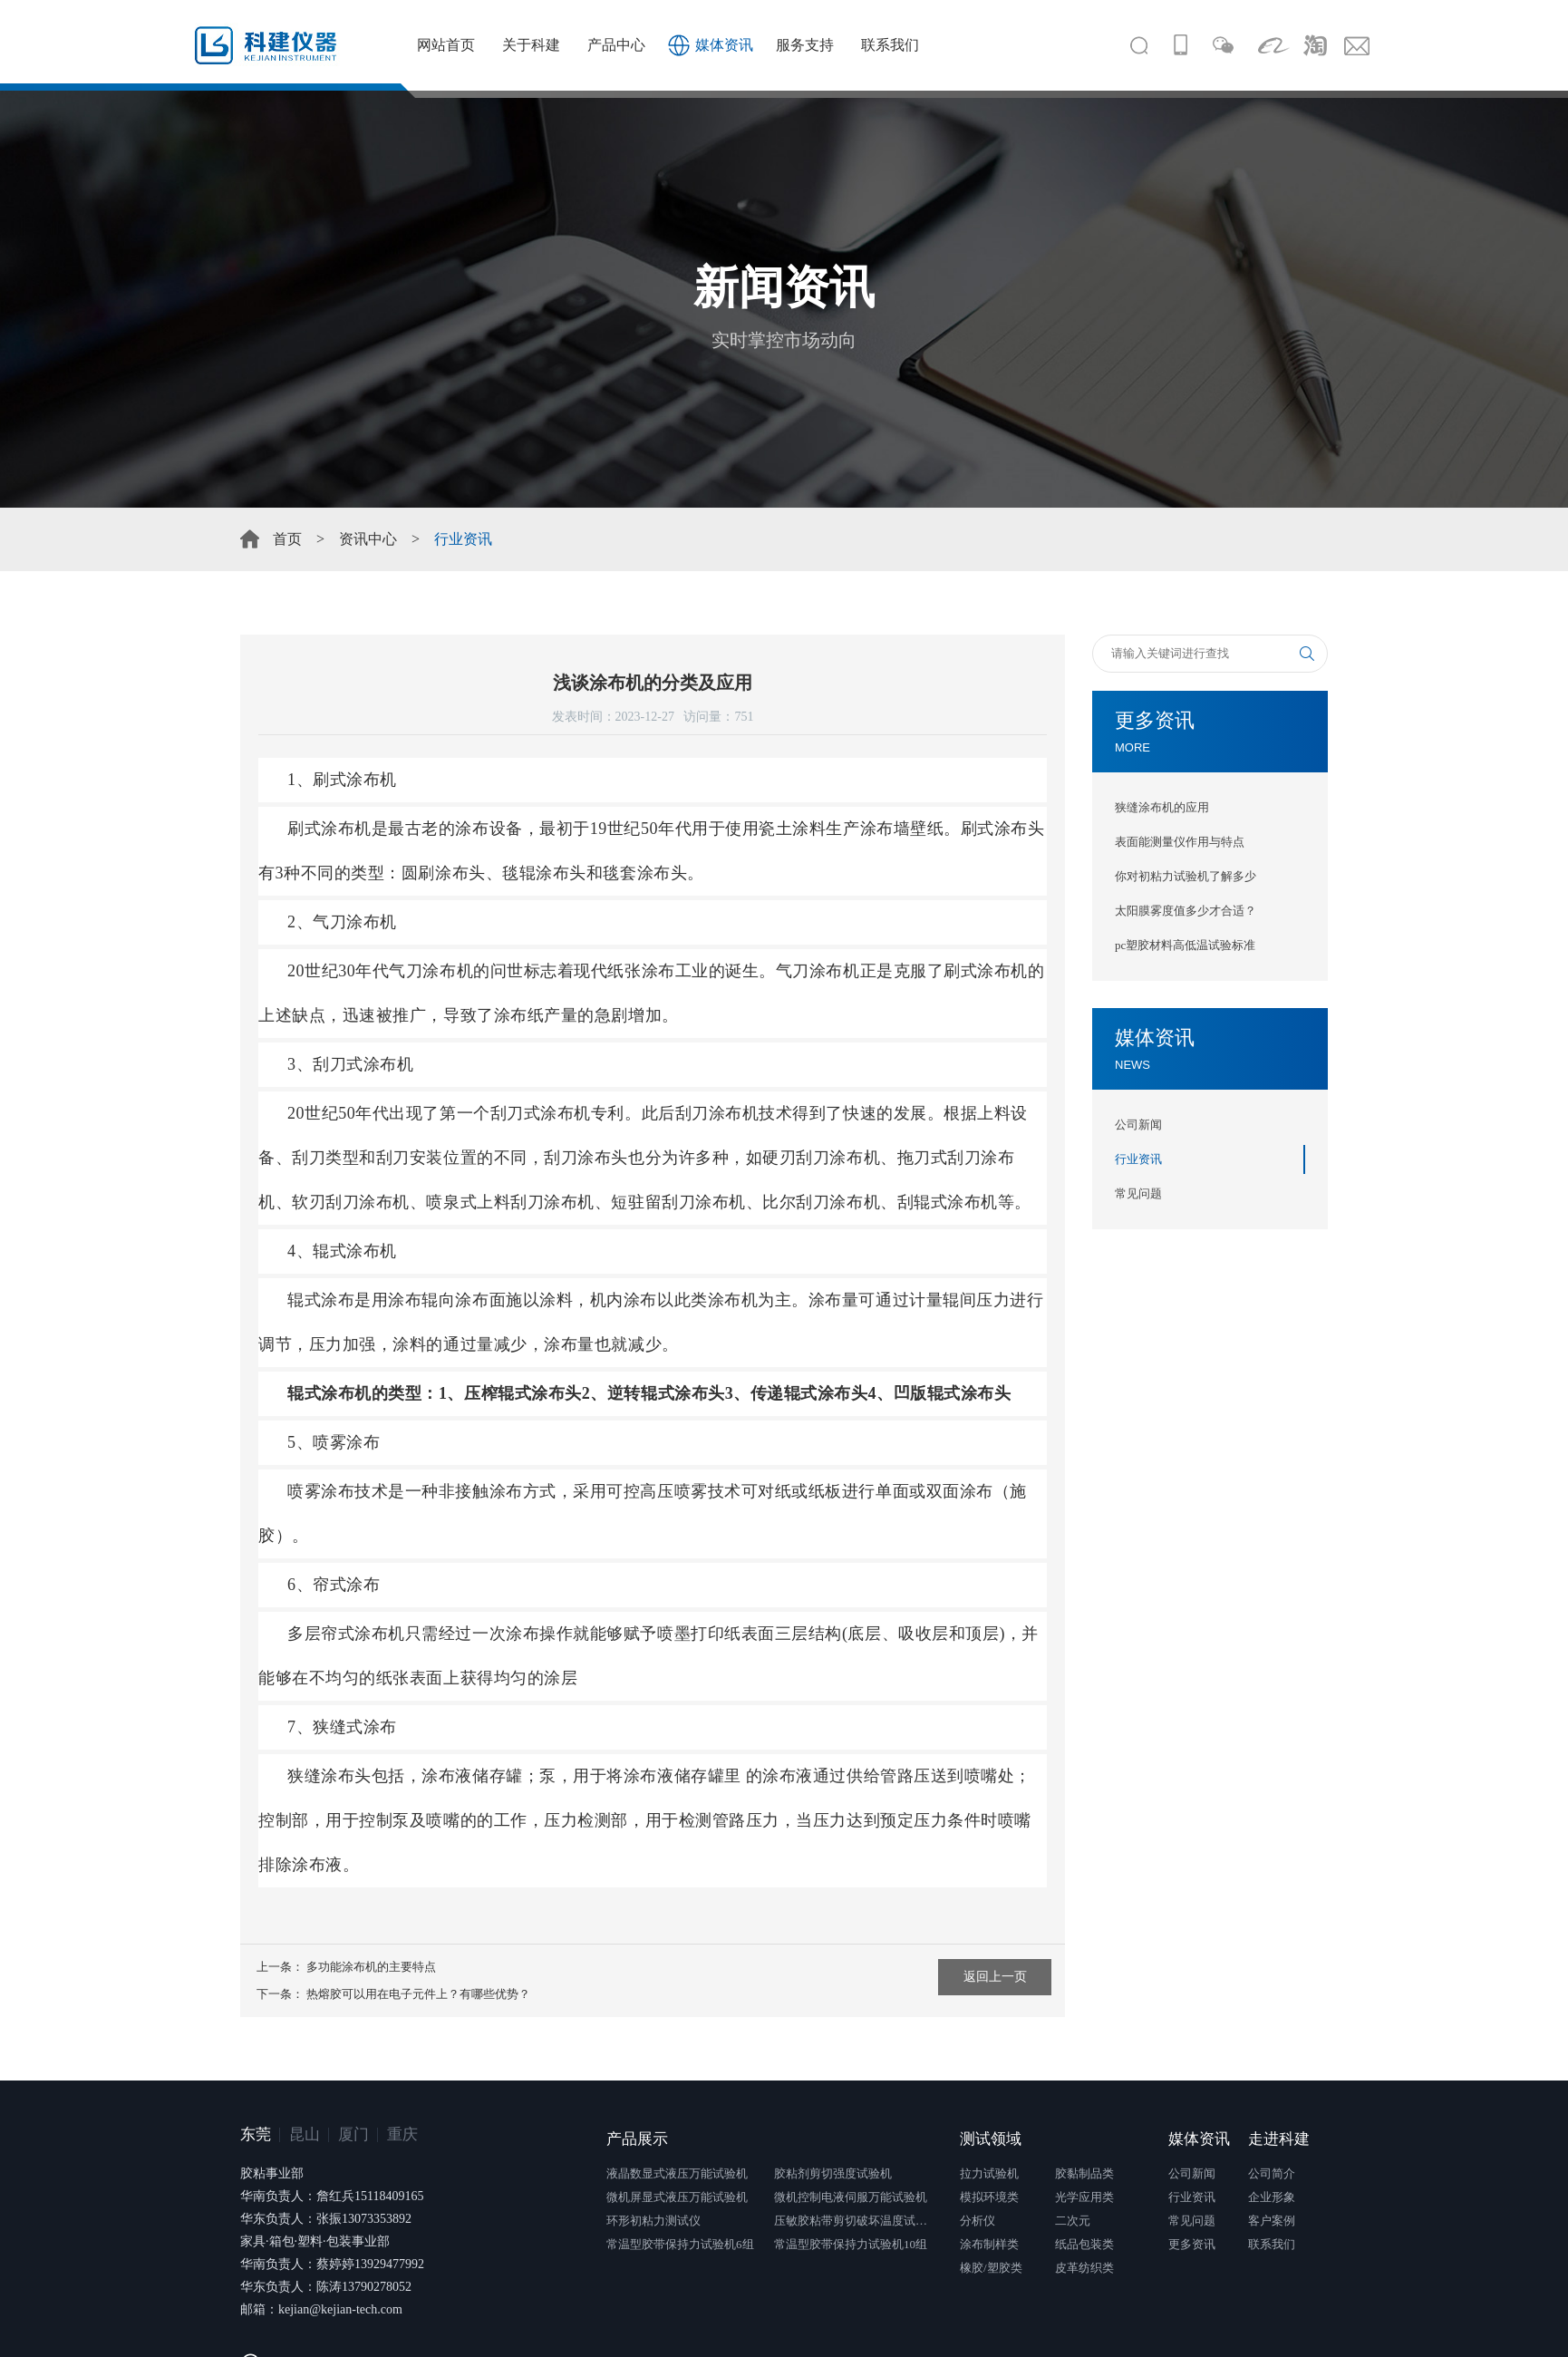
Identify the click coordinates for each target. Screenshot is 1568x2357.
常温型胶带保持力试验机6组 (680, 2244)
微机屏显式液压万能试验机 (677, 2197)
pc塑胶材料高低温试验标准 (1185, 945)
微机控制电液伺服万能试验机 (850, 2197)
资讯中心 (368, 539)
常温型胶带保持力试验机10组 (850, 2244)
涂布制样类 (989, 2244)
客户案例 (1271, 2220)
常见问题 (1138, 1193)
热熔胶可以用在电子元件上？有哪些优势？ (418, 1994)
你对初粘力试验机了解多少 (1185, 876)
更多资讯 (1191, 2244)
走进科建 (1279, 2139)
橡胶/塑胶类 (991, 2268)
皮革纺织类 (1084, 2268)
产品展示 (637, 2139)
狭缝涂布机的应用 (1162, 807)
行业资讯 (1138, 1159)
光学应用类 (1084, 2197)
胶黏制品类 (1084, 2173)
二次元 (1072, 2220)
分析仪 (977, 2220)
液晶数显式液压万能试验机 (677, 2173)
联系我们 (890, 45)
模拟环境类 (989, 2197)
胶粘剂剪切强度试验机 (833, 2173)
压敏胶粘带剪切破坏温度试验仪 (855, 2220)
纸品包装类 (1084, 2244)
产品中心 (616, 45)
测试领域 (990, 2139)
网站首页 (446, 45)
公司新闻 (1138, 1124)
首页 (287, 539)
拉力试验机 (989, 2173)
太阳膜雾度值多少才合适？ (1185, 910)
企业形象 (1271, 2197)
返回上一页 (995, 1977)
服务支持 (805, 45)
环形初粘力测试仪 (653, 2220)
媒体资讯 (724, 45)
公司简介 (1271, 2173)
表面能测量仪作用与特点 (1179, 842)
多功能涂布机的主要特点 (371, 1967)
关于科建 (531, 45)
